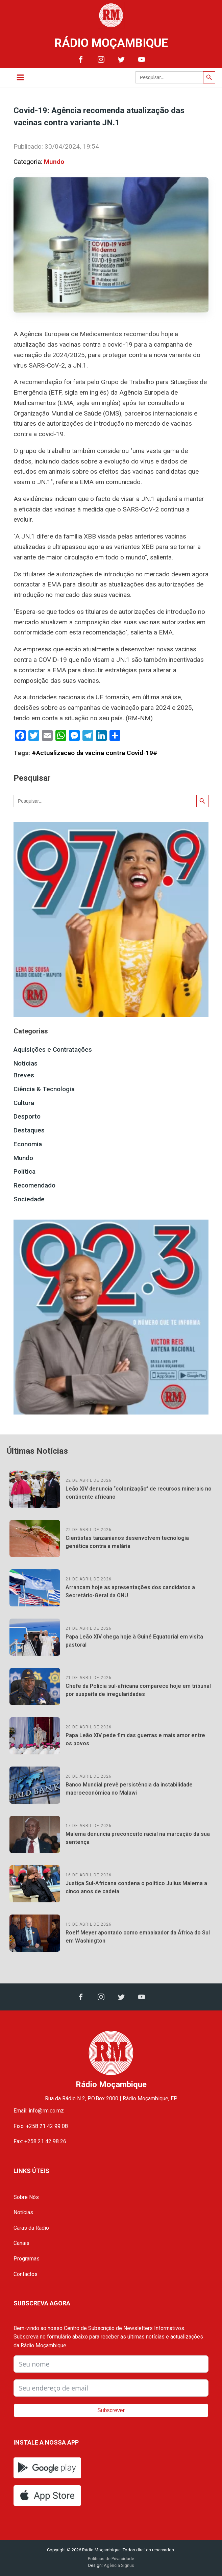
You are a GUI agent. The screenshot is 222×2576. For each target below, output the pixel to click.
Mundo (54, 162)
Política (24, 1171)
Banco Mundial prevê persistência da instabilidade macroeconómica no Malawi (129, 1788)
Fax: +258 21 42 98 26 (40, 2141)
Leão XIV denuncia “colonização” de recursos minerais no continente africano (139, 1492)
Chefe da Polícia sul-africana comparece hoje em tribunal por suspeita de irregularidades (138, 1690)
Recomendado (34, 1185)
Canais (21, 2243)
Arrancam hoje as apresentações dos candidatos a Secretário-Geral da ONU (130, 1591)
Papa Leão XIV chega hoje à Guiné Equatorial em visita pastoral (134, 1640)
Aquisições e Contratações (53, 1049)
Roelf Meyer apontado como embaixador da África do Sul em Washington (138, 1936)
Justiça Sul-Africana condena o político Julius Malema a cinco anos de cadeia (136, 1887)
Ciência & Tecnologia (44, 1089)
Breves (24, 1075)
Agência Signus (118, 2565)
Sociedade (29, 1199)
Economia (28, 1144)
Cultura (24, 1103)
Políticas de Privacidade (111, 2558)
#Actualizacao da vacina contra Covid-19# (94, 753)
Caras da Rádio (31, 2228)
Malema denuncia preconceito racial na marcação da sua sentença (138, 1838)
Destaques (29, 1130)
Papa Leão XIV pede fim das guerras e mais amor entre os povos (135, 1739)
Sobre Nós (26, 2197)
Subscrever (111, 2410)
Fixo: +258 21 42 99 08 (41, 2126)
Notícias (26, 1063)
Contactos (26, 2274)
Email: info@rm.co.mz (39, 2110)
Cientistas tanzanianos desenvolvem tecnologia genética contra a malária (127, 1542)
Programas (27, 2258)
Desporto (27, 1116)
